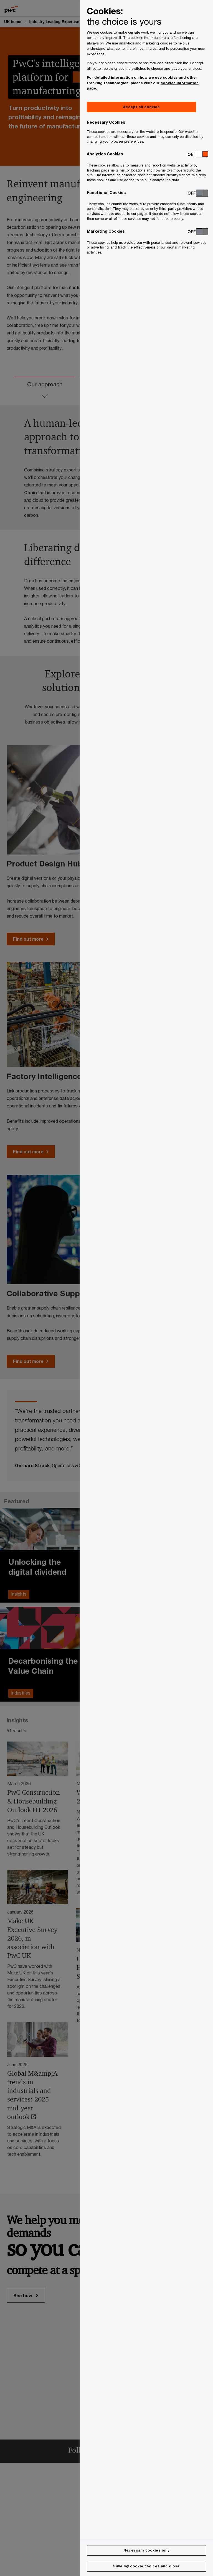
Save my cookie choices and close (146, 2566)
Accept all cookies (141, 107)
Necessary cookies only (146, 2550)
